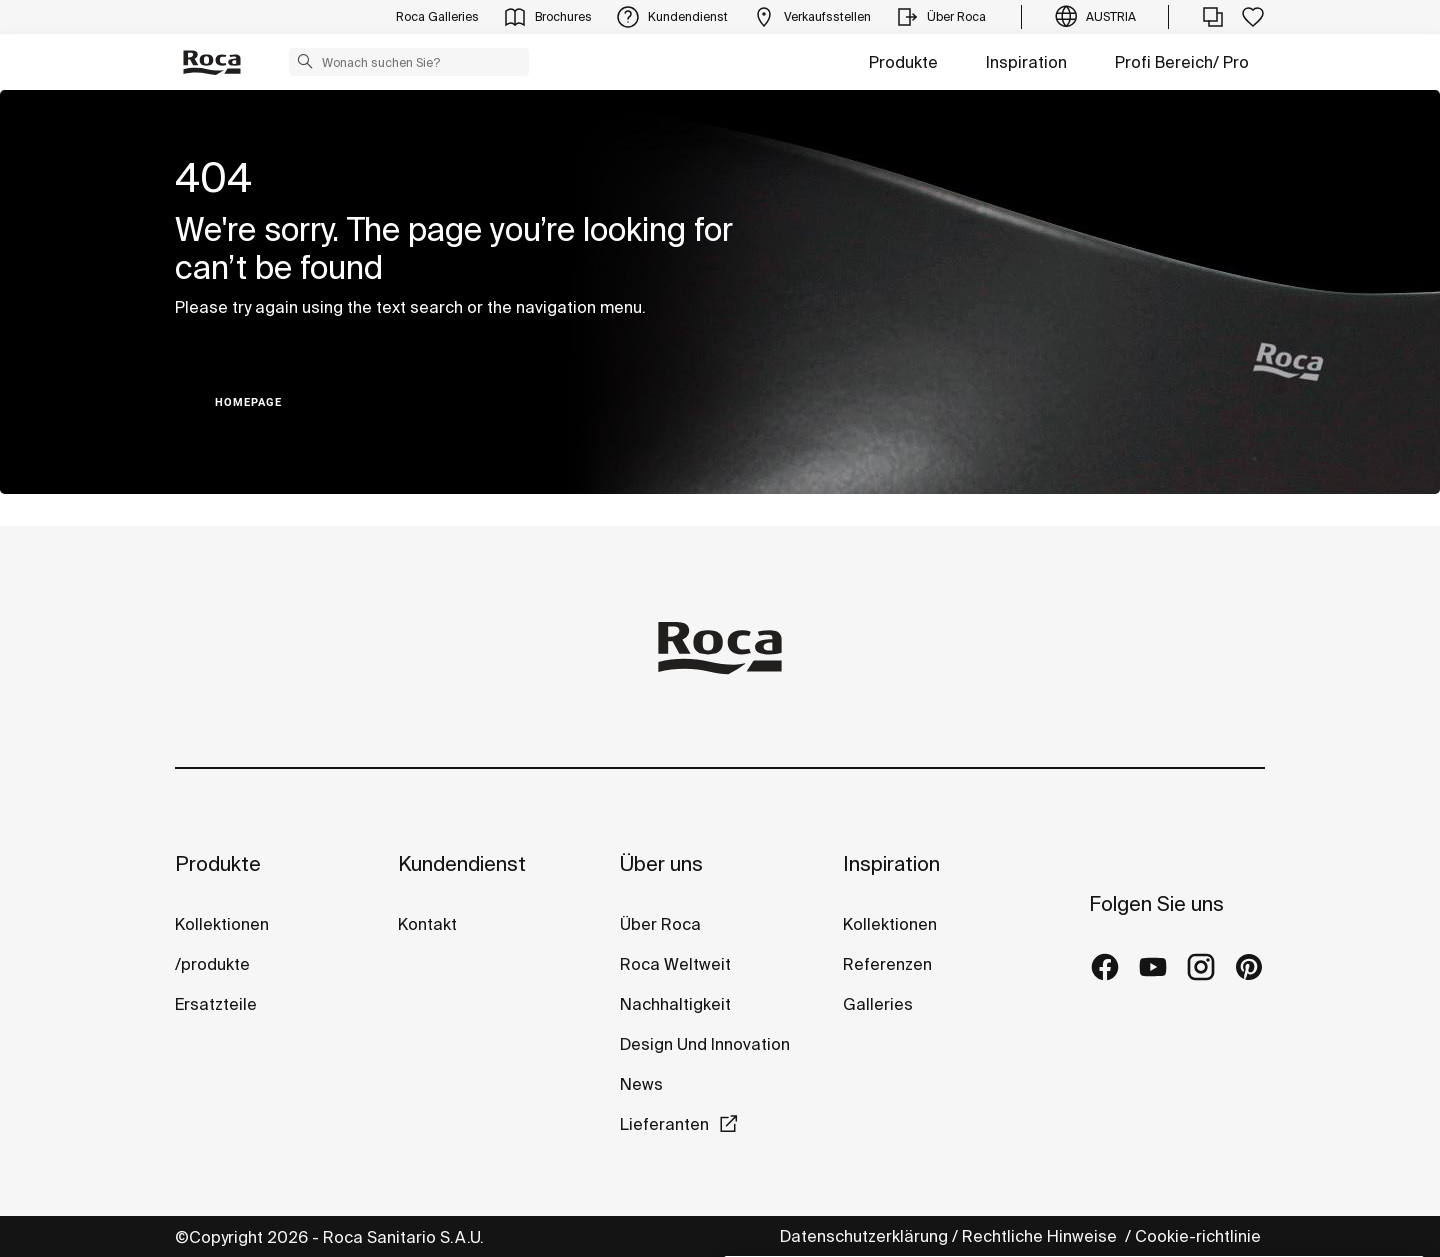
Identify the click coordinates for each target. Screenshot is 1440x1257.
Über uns (661, 863)
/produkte (212, 964)
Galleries (878, 1004)
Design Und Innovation (705, 1044)
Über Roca (660, 924)
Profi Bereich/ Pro (1182, 62)
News (641, 1084)
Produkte (903, 62)
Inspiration (1026, 62)
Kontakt (427, 924)
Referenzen (887, 964)
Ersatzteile (216, 1004)
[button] (305, 61)
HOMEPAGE (248, 402)
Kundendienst (462, 863)
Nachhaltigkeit (675, 1004)
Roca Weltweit (675, 964)
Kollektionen (222, 924)
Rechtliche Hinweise (1041, 1236)
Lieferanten (664, 1124)
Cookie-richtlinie (1200, 1236)
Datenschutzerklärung (864, 1236)
